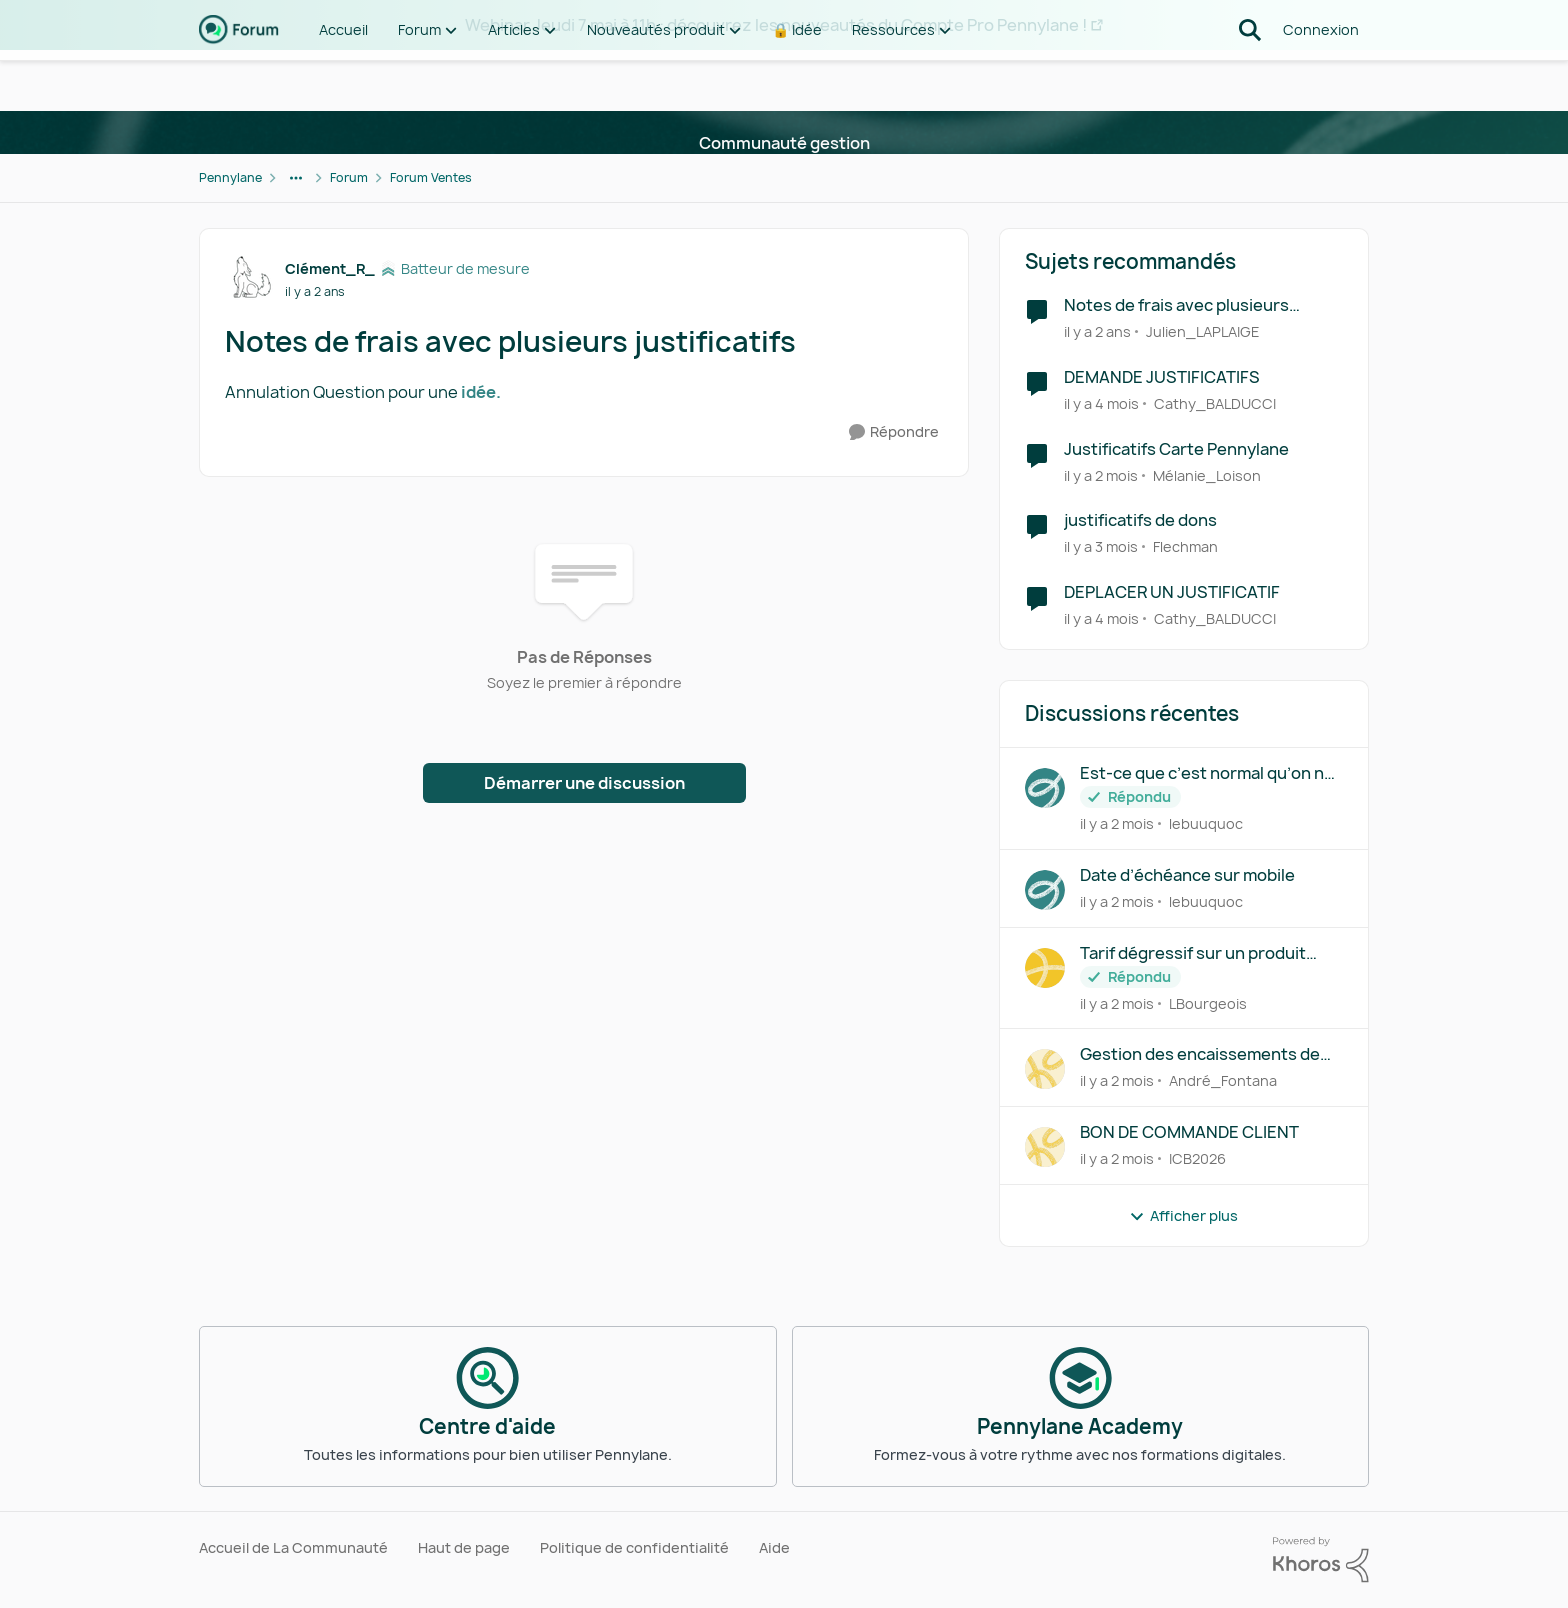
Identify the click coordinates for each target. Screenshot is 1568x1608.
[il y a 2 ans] (1097, 331)
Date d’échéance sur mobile (1187, 875)
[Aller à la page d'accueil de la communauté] (239, 80)
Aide (774, 1547)
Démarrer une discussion (584, 783)
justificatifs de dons (1140, 520)
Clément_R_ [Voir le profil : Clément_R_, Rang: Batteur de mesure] (330, 268)
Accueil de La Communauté (293, 1547)
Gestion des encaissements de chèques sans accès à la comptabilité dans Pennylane (1200, 1054)
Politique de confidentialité (634, 1547)
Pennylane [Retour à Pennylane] (230, 177)
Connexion (1321, 79)
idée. (481, 392)
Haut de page (464, 1547)
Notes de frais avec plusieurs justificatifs (1176, 305)
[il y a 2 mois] (1101, 474)
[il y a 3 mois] (1101, 546)
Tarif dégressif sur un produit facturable (1193, 953)
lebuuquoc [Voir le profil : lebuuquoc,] (1206, 823)
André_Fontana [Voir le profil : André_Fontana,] (1223, 1080)
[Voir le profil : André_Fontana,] (1045, 1069)
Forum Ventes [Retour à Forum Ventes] (431, 177)
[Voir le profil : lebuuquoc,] (1045, 788)
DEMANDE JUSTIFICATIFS (1162, 377)
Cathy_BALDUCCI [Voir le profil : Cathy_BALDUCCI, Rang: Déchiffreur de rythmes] (1215, 403)
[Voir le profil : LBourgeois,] (1045, 968)
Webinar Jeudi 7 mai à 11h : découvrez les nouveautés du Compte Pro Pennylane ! (776, 25)
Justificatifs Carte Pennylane (1176, 449)
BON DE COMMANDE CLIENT (1189, 1132)
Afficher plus (1183, 1215)
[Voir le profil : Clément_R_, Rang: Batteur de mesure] (250, 279)
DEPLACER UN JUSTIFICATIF (1172, 592)
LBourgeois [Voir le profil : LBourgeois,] (1208, 1002)
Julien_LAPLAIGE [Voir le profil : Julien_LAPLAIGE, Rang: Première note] (1203, 331)
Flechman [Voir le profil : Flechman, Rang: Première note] (1185, 546)
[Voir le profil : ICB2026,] (1045, 1147)
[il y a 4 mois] (1101, 403)
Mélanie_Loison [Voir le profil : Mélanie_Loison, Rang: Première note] (1207, 474)
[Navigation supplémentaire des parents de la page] (296, 178)
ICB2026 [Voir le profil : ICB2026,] (1197, 1158)
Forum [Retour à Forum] (349, 177)
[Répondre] (894, 432)
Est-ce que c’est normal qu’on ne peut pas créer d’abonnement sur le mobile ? (1210, 773)
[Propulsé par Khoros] (1321, 1560)
